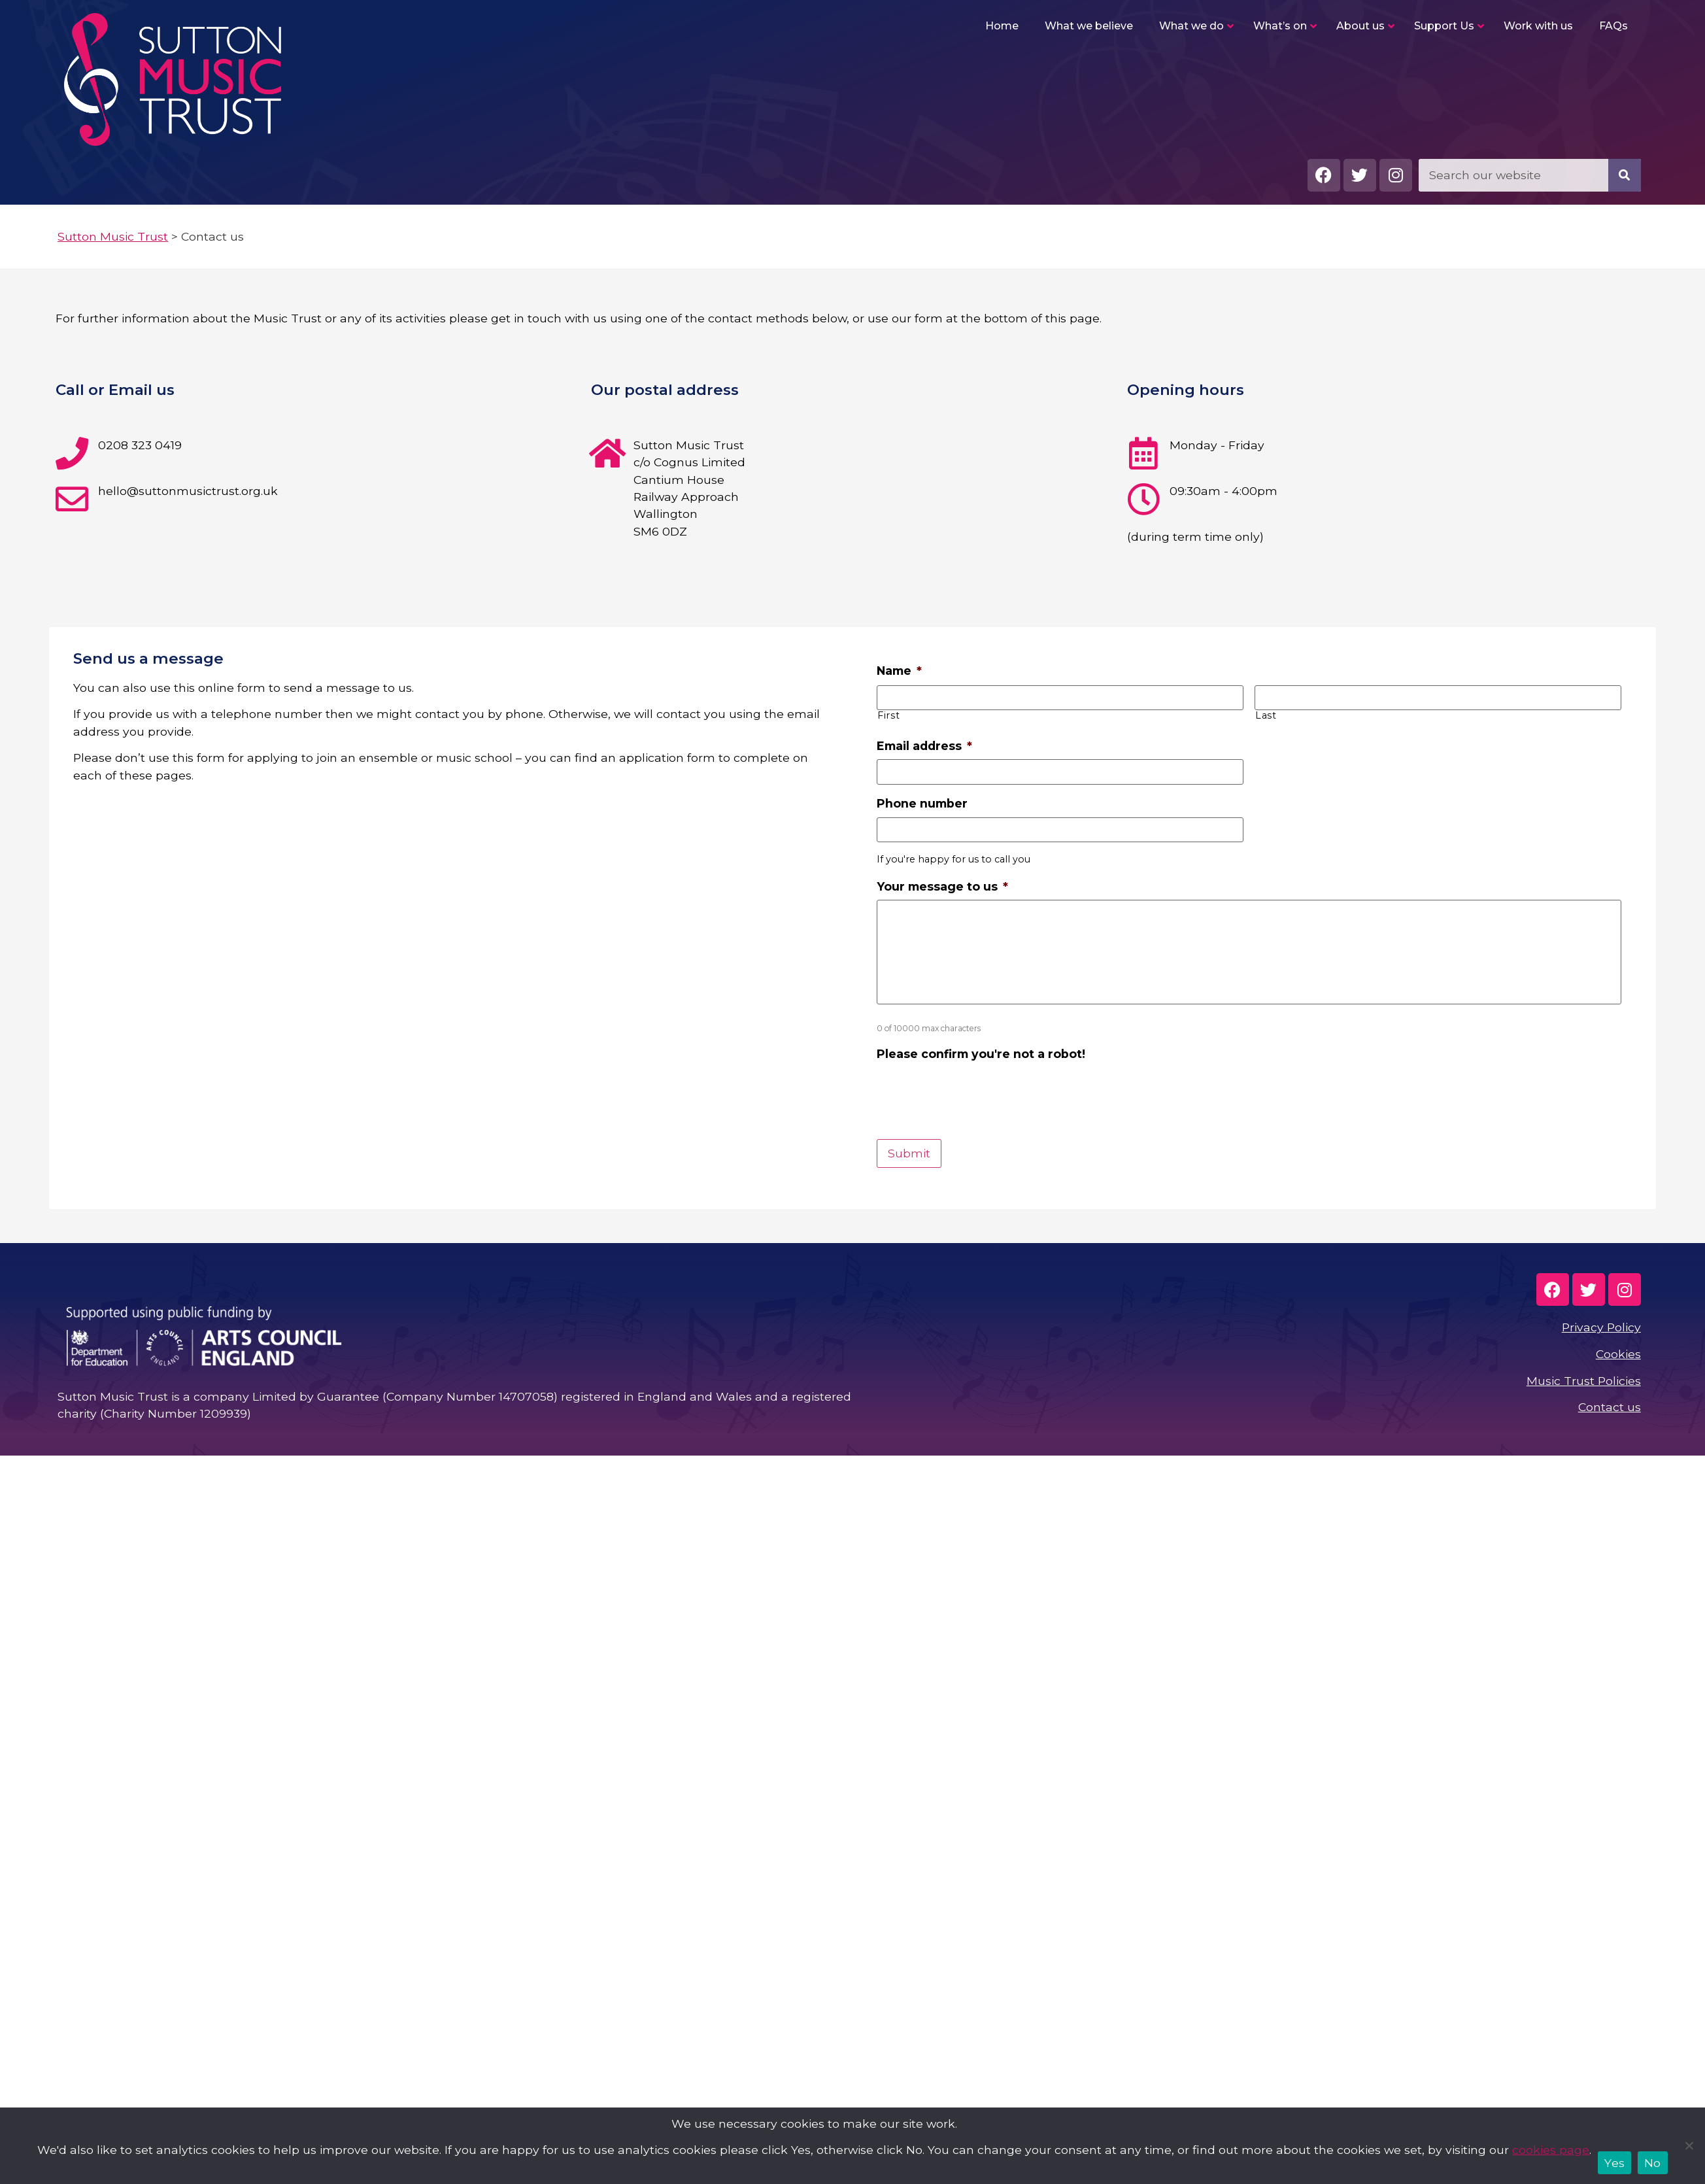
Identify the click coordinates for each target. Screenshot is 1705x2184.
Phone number (922, 803)
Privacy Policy (1601, 1327)
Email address (924, 746)
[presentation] (976, 1092)
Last (1266, 715)
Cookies (1618, 1354)
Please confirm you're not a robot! (981, 1054)
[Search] (1624, 175)
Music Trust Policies (1584, 1381)
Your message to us (942, 886)
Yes (1614, 2163)
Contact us (1609, 1407)
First (888, 715)
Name (899, 670)
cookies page (1550, 2150)
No (1652, 2163)
